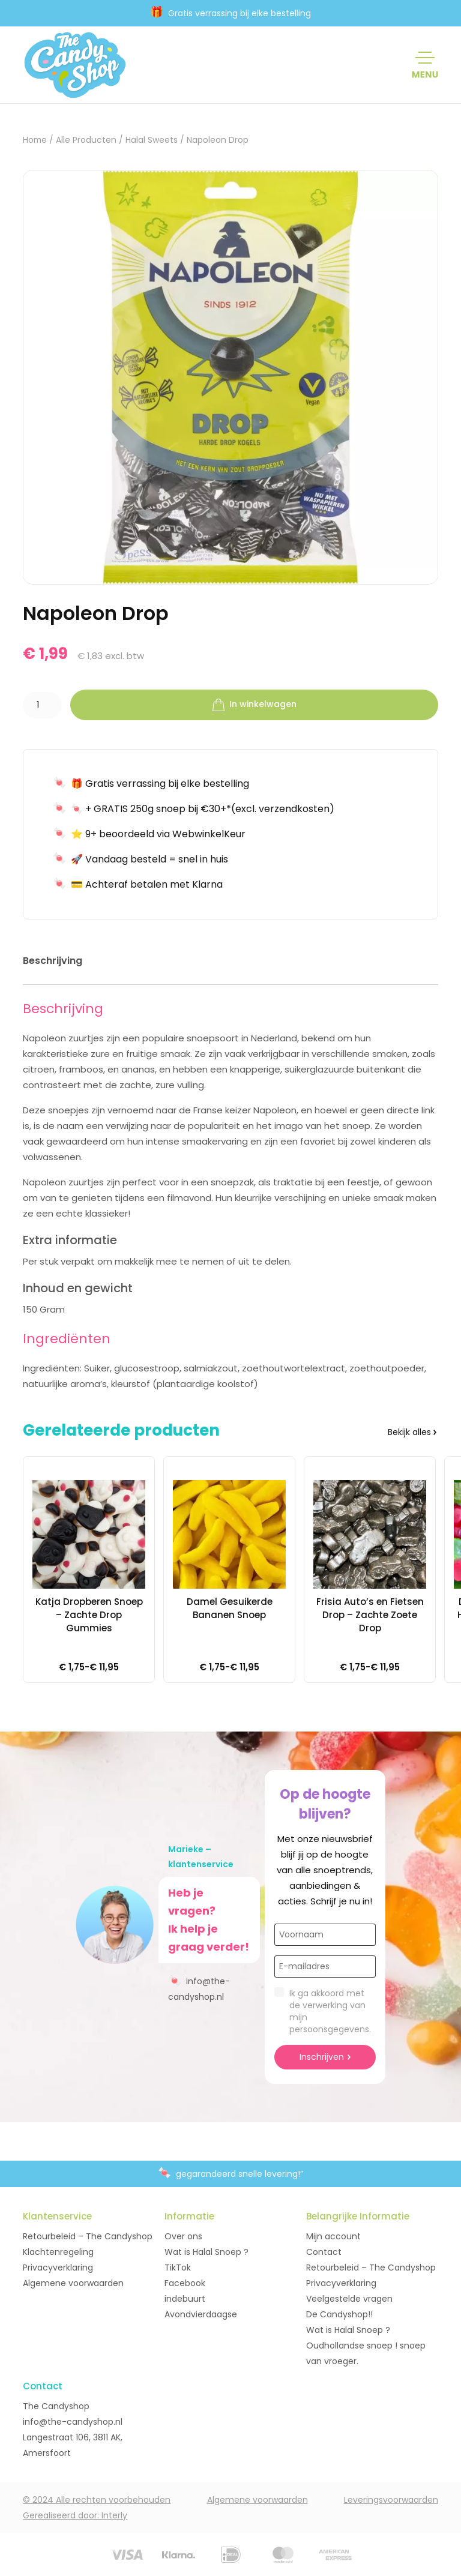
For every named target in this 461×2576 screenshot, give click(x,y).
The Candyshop (56, 2406)
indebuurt (184, 2299)
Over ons (183, 2236)
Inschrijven (322, 2057)
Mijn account (333, 2236)
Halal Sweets (151, 140)
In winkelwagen (254, 704)
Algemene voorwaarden (73, 2283)
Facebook (184, 2283)
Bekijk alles (409, 1432)
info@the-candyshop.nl (199, 1988)
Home (35, 140)
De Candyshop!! (339, 2314)
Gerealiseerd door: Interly (75, 2515)
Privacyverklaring (58, 2268)
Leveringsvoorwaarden (391, 2500)
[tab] (52, 963)
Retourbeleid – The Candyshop (87, 2236)
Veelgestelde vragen (349, 2299)
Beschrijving (52, 961)
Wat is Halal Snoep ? (206, 2252)
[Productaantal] (42, 705)
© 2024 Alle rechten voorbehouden (96, 2500)
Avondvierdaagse (200, 2314)
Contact (324, 2252)
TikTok (177, 2268)
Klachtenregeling (58, 2252)
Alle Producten (86, 140)
